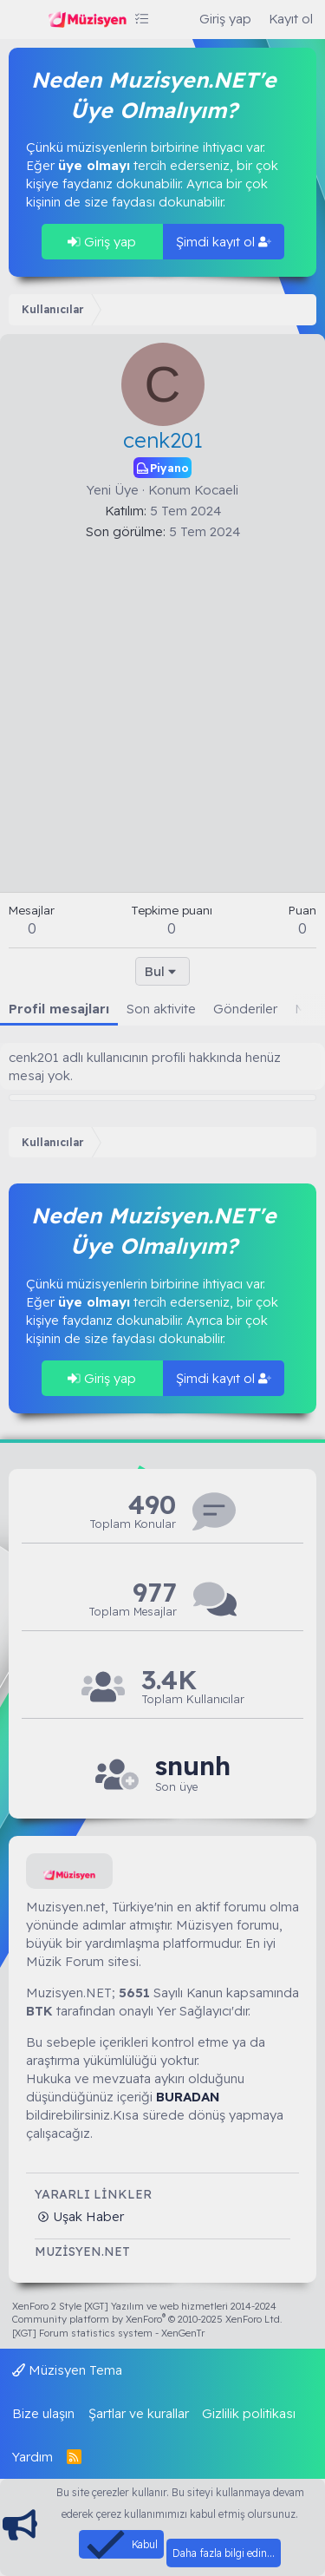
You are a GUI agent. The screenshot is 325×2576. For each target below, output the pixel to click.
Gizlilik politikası (249, 2413)
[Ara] (174, 19)
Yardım (32, 2456)
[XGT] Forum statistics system (108, 2333)
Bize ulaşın (43, 2413)
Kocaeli (216, 490)
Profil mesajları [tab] (59, 1008)
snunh (193, 1766)
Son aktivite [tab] (161, 1008)
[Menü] (23, 20)
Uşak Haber (86, 2216)
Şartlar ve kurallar (138, 2413)
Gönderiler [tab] (245, 1008)
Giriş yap (102, 241)
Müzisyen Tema (67, 2370)
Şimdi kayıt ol (223, 241)
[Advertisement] (162, 712)
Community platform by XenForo (147, 2319)
